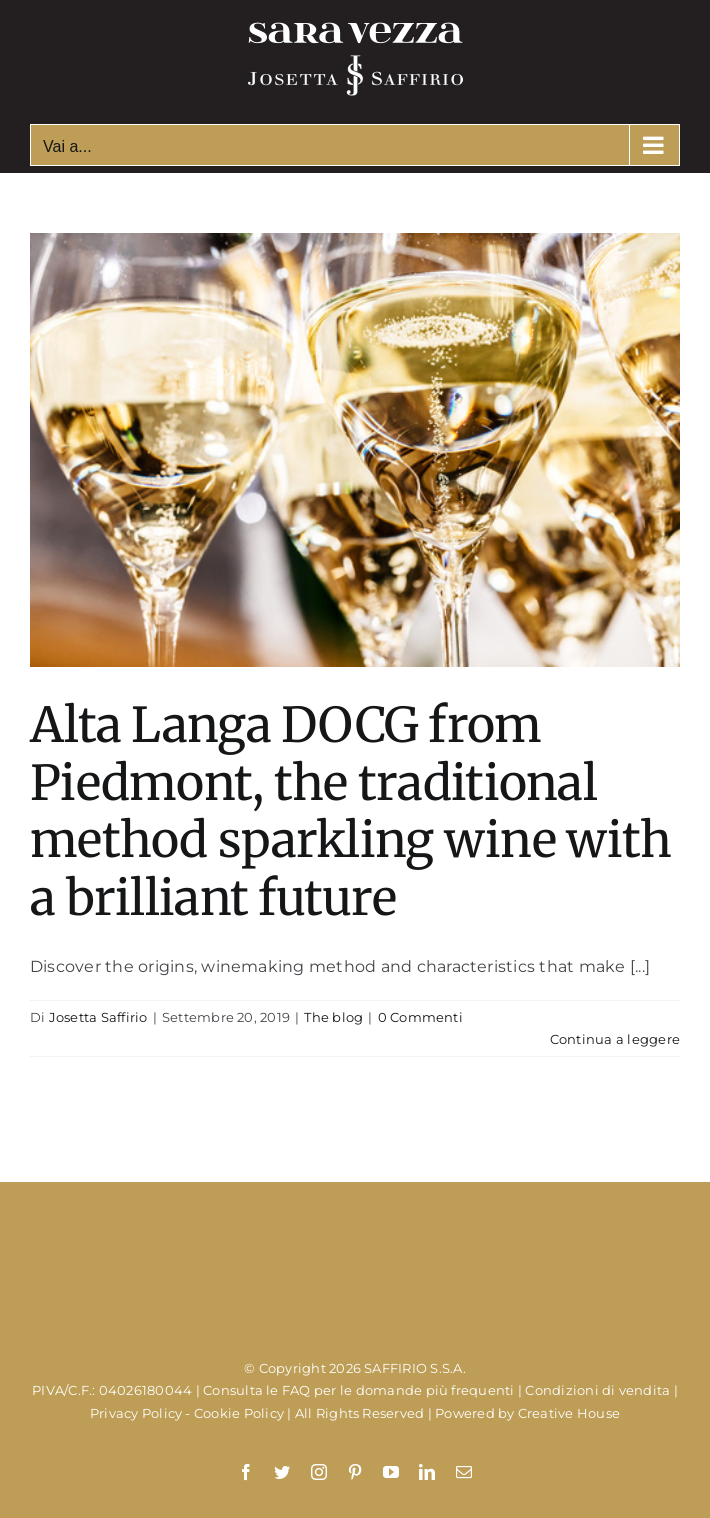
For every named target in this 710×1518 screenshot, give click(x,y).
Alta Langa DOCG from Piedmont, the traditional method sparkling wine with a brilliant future (350, 811)
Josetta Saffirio (98, 1017)
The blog (333, 1017)
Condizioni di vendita (597, 1390)
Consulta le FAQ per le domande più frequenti (359, 1390)
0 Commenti (420, 1017)
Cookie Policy (239, 1413)
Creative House (569, 1413)
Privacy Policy (136, 1413)
